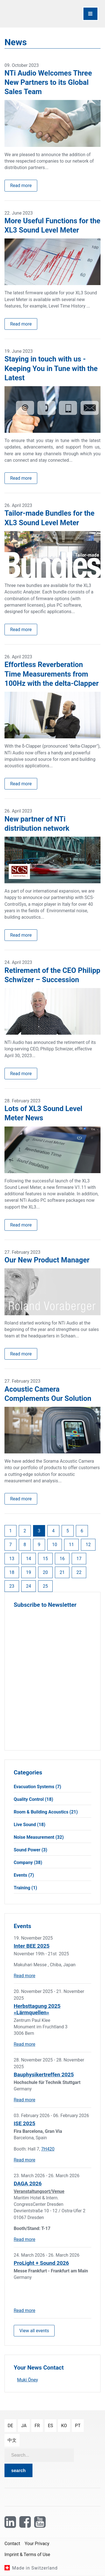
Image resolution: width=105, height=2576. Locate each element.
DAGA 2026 (28, 2183)
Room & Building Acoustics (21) (46, 1812)
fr (37, 2425)
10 (54, 1544)
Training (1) (25, 1887)
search (18, 2470)
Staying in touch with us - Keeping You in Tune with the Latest (51, 368)
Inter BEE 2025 (32, 1946)
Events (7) (24, 1875)
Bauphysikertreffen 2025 (44, 2074)
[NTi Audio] (27, 14)
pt (78, 2425)
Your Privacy (37, 2543)
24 (28, 1586)
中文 (12, 2440)
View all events (34, 2330)
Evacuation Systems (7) (37, 1786)
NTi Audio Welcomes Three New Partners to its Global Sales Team (48, 82)
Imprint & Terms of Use (27, 2554)
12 (88, 1544)
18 (11, 1572)
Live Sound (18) (29, 1824)
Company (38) (28, 1862)
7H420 (47, 2149)
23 (11, 1586)
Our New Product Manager (47, 1260)
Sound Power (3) (30, 1850)
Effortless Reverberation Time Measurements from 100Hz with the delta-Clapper (51, 674)
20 (45, 1572)
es (50, 2425)
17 (78, 1558)
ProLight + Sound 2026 (41, 2263)
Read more (21, 185)
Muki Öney (27, 2379)
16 (62, 1558)
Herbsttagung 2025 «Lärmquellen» (37, 2009)
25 (45, 1586)
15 (45, 1558)
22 (78, 1572)
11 (71, 1544)
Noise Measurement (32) (39, 1837)
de (10, 2425)
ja (24, 2425)
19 (28, 1572)
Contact (12, 2543)
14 (28, 1558)
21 (62, 1572)
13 (11, 1558)
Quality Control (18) (33, 1799)
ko (64, 2425)
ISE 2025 (24, 2123)
